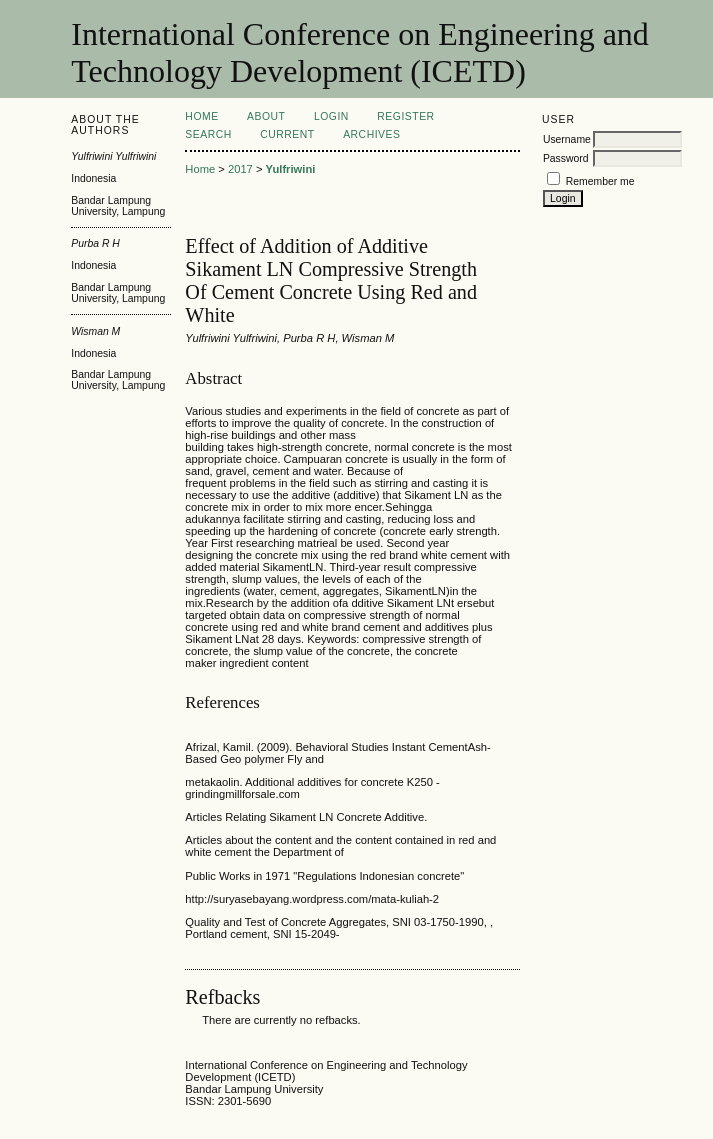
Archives (371, 134)
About (266, 116)
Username (567, 139)
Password (566, 158)
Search (208, 134)
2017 (240, 169)
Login (331, 116)
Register (405, 116)
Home (201, 116)
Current (287, 134)
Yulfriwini (291, 169)
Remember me (600, 181)
